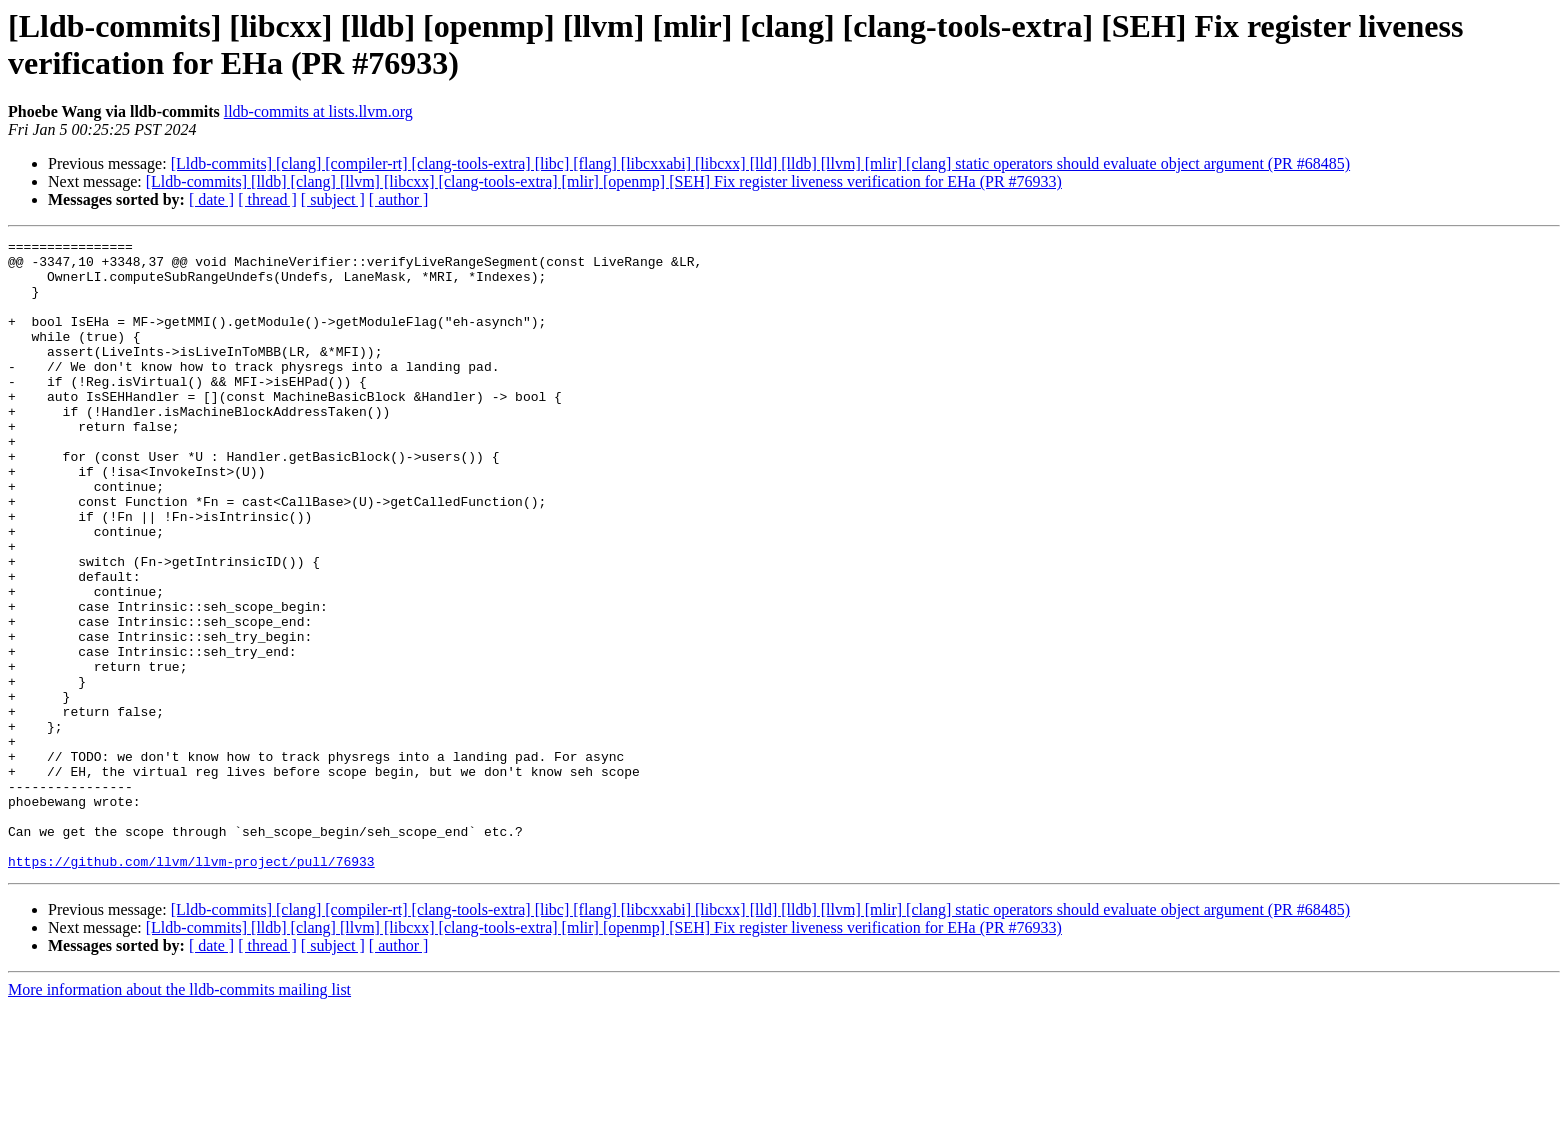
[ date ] (211, 199)
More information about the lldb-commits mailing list (179, 1115)
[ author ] (399, 199)
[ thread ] (267, 199)
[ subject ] (333, 199)
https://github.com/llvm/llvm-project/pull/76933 (191, 987)
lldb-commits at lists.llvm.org (318, 111)
